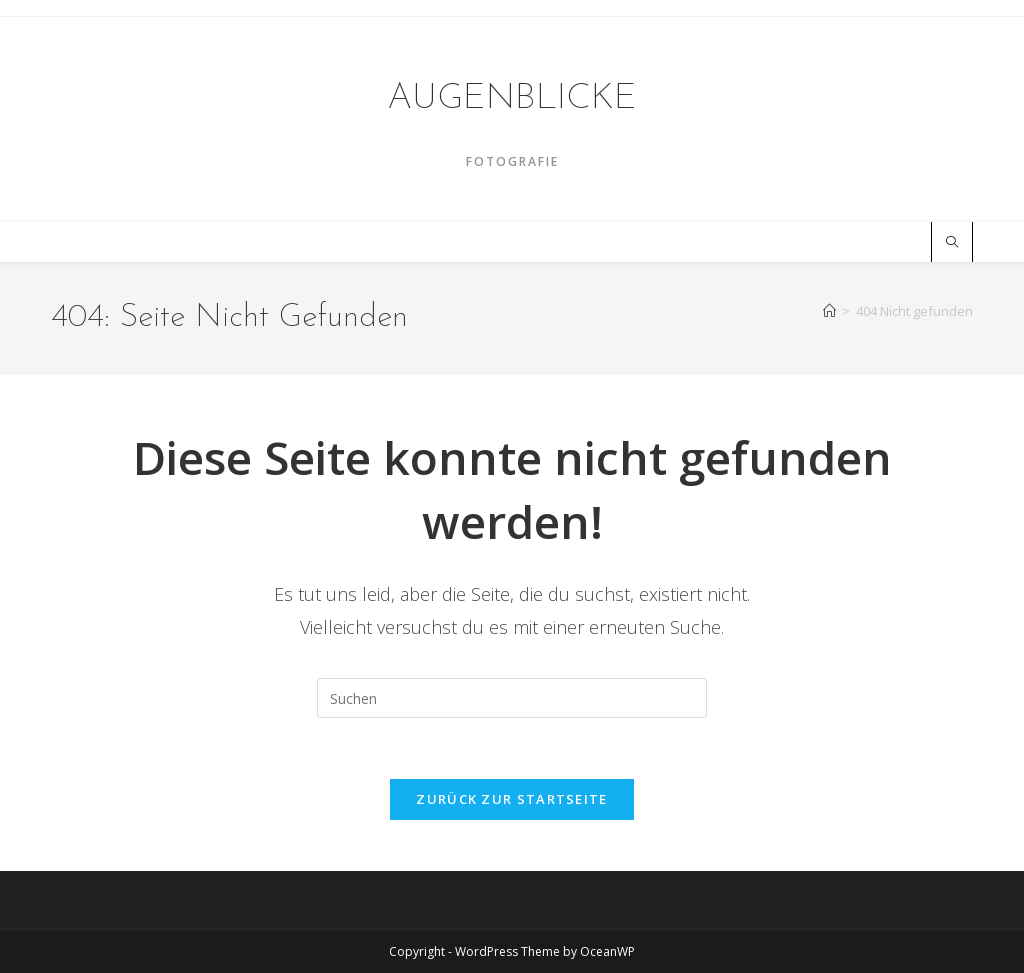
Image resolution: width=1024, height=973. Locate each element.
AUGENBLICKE (512, 99)
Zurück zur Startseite (511, 799)
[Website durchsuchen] (952, 243)
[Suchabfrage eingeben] (512, 698)
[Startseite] (829, 311)
